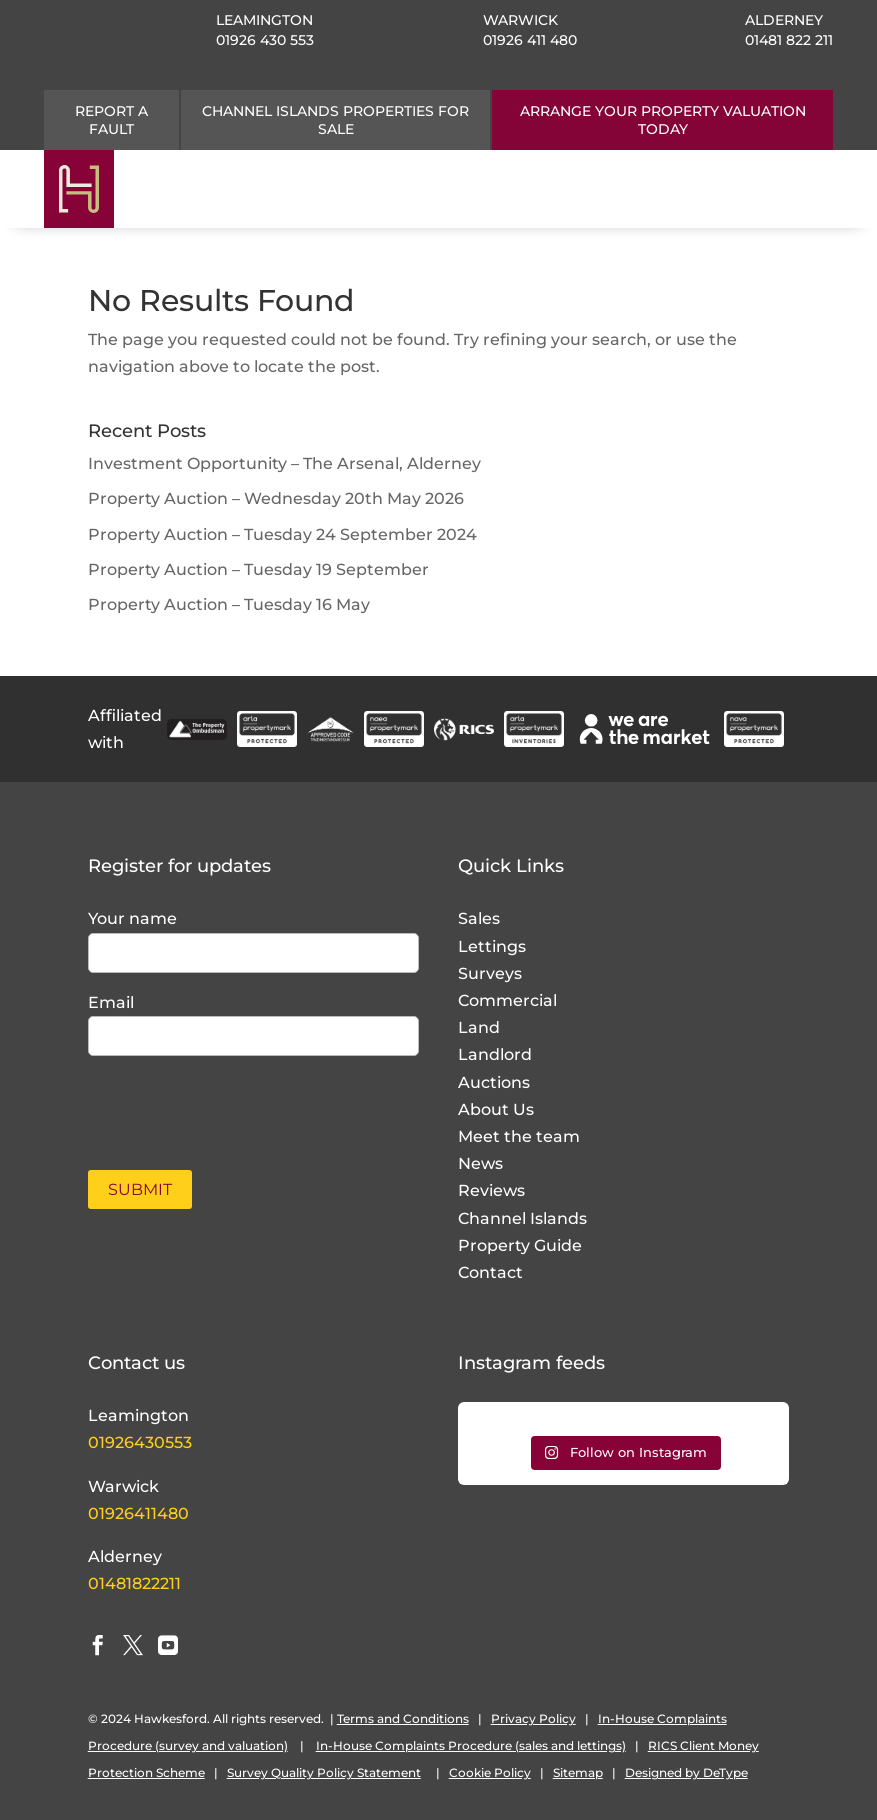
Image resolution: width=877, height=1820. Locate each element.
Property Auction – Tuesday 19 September (258, 569)
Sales (479, 918)
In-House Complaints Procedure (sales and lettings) (471, 1745)
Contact (490, 1272)
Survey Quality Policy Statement (324, 1772)
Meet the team (519, 1136)
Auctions (494, 1082)
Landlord (495, 1054)
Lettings (492, 946)
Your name (132, 918)
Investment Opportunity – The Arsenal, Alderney (284, 463)
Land (479, 1027)
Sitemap (578, 1772)
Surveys (490, 973)
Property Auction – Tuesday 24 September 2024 (282, 534)
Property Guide (520, 1245)
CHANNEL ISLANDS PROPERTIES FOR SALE (335, 120)
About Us (496, 1109)
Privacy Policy (533, 1718)
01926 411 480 (530, 40)
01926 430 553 (265, 40)
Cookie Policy (490, 1772)
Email (111, 1002)
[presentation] (205, 1102)
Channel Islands (522, 1218)
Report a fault (111, 120)
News (480, 1163)
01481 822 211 (789, 40)
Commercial (507, 1000)
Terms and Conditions (403, 1718)
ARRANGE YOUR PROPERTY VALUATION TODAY (663, 120)
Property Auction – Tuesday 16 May (229, 604)
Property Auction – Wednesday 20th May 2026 (276, 498)
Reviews (491, 1190)
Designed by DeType (686, 1772)
